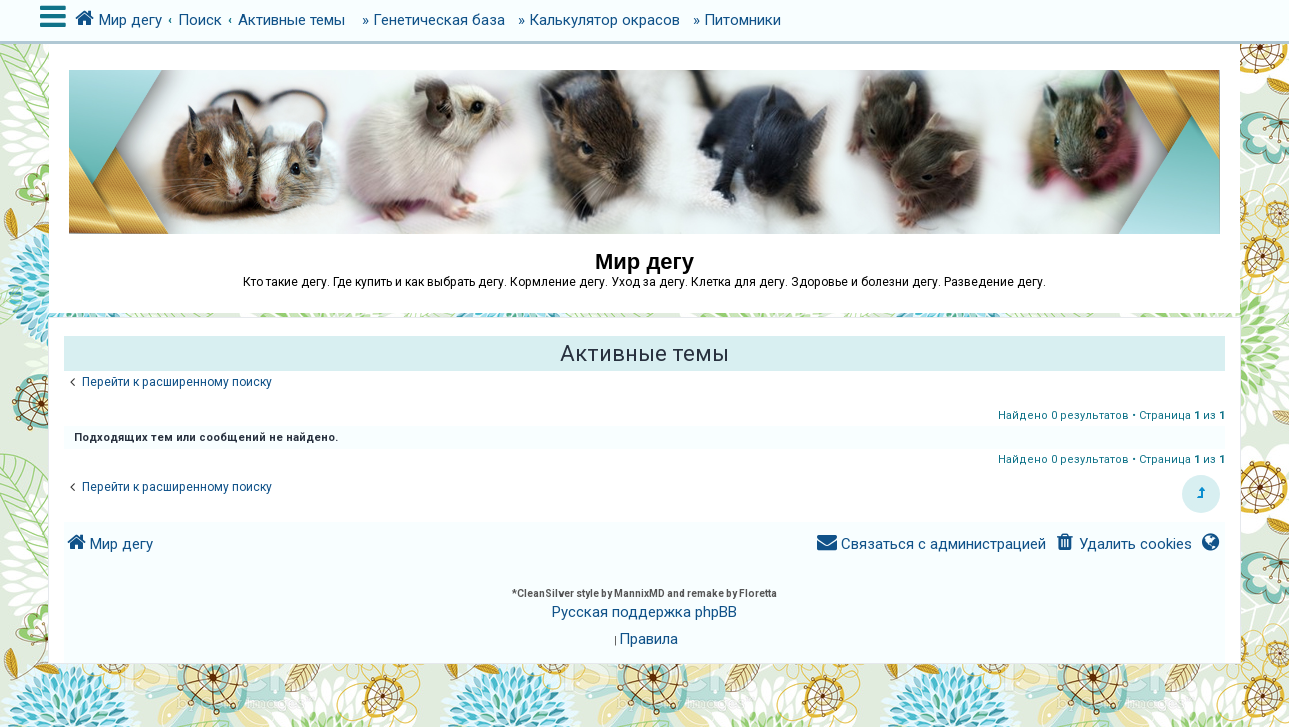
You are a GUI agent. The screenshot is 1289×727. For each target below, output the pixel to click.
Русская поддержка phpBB (644, 612)
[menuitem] (1122, 544)
